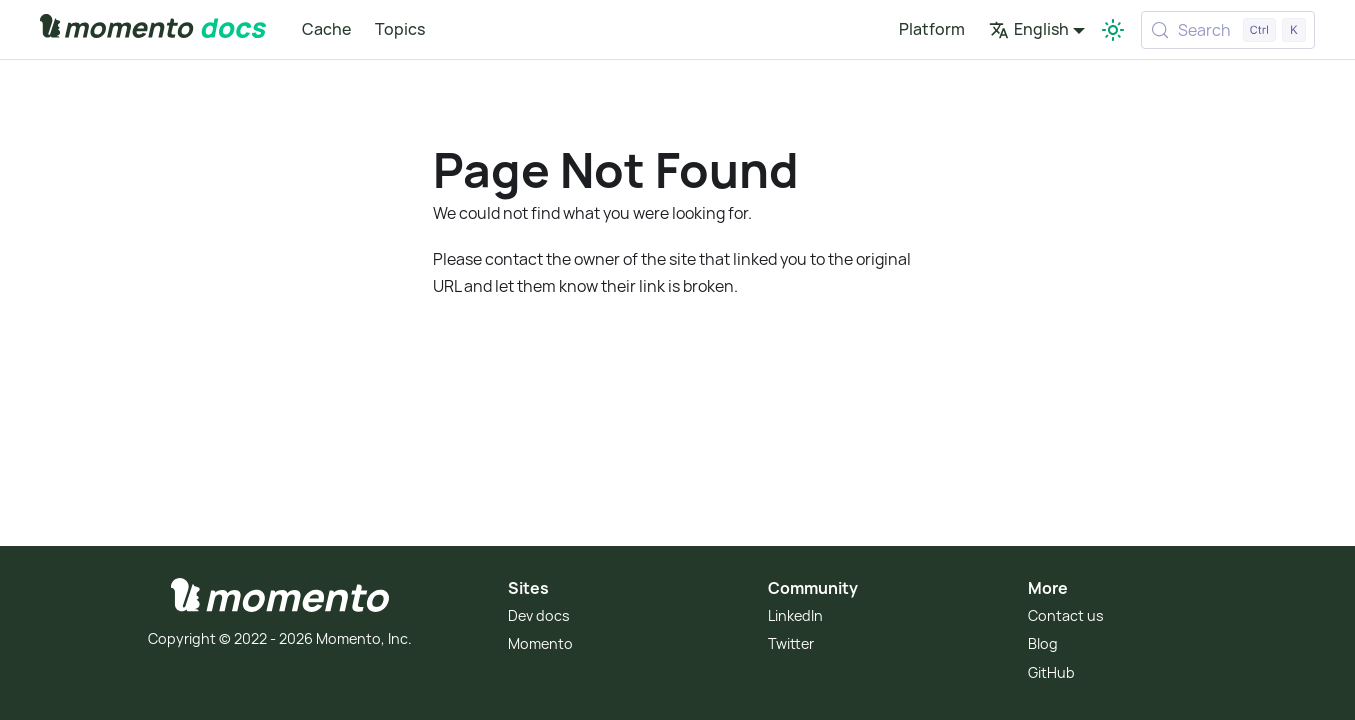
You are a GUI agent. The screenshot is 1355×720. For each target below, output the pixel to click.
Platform (932, 29)
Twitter (791, 643)
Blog (1043, 643)
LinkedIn (795, 615)
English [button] (1029, 29)
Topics (400, 29)
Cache (326, 29)
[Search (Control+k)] (1228, 30)
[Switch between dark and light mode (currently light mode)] (1113, 30)
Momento (540, 643)
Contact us (1066, 615)
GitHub (1051, 672)
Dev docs (539, 615)
